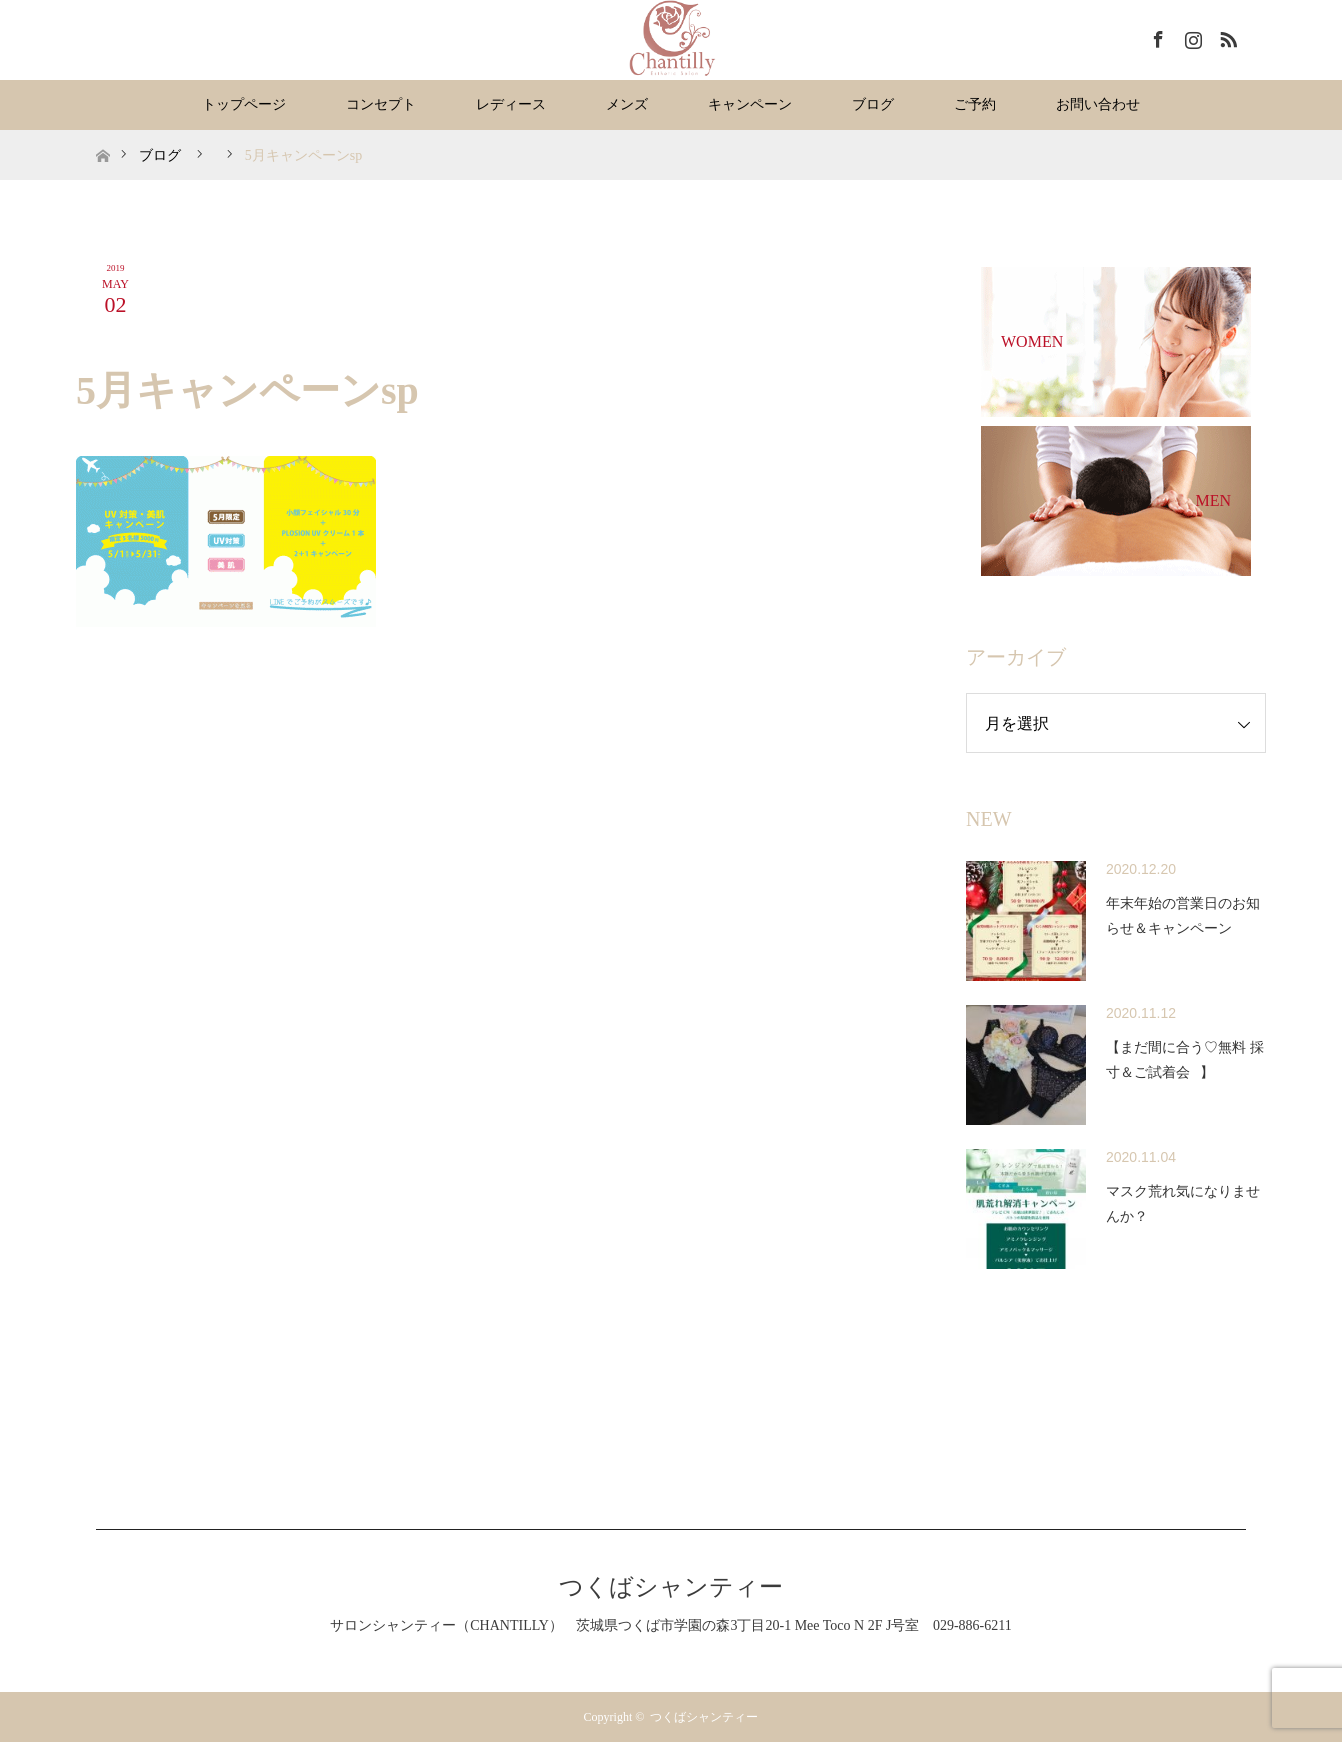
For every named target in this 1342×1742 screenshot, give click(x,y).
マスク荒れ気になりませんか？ (1183, 1204)
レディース (511, 104)
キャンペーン (750, 104)
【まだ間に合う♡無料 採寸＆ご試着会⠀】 (1185, 1060)
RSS (1226, 36)
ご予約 (975, 104)
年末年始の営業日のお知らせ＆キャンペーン (1183, 916)
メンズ (627, 104)
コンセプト (381, 104)
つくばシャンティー (671, 1587)
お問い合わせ (1098, 104)
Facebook (1156, 36)
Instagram (1191, 36)
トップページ (244, 104)
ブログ (873, 104)
